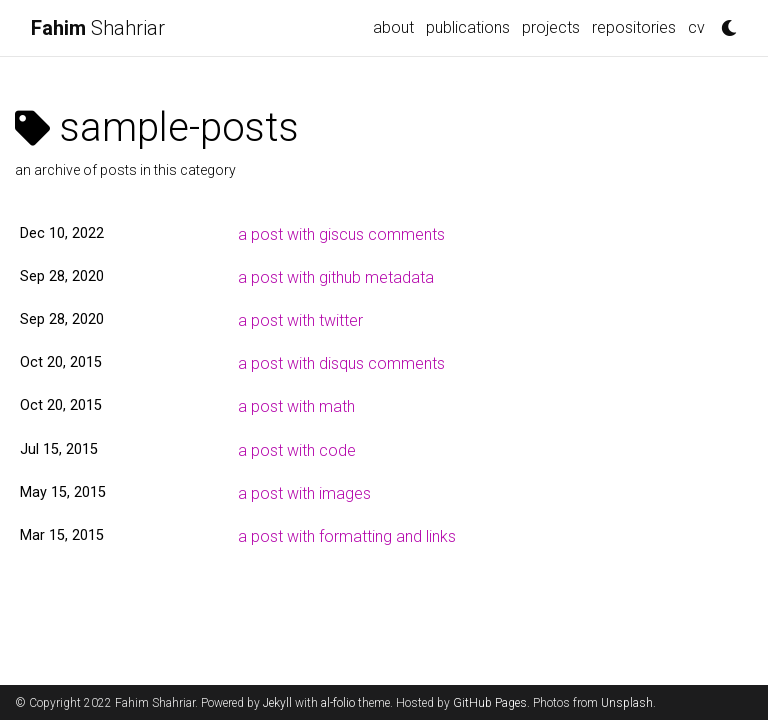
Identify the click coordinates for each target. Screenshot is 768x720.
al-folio (338, 703)
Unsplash (627, 703)
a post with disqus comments (341, 363)
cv (696, 27)
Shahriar (98, 28)
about (393, 27)
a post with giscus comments (341, 234)
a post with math (296, 406)
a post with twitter (300, 320)
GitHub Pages (490, 703)
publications (468, 27)
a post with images (304, 493)
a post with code (297, 450)
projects (551, 27)
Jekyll (277, 703)
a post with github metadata (336, 277)
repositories (634, 27)
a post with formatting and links (347, 536)
